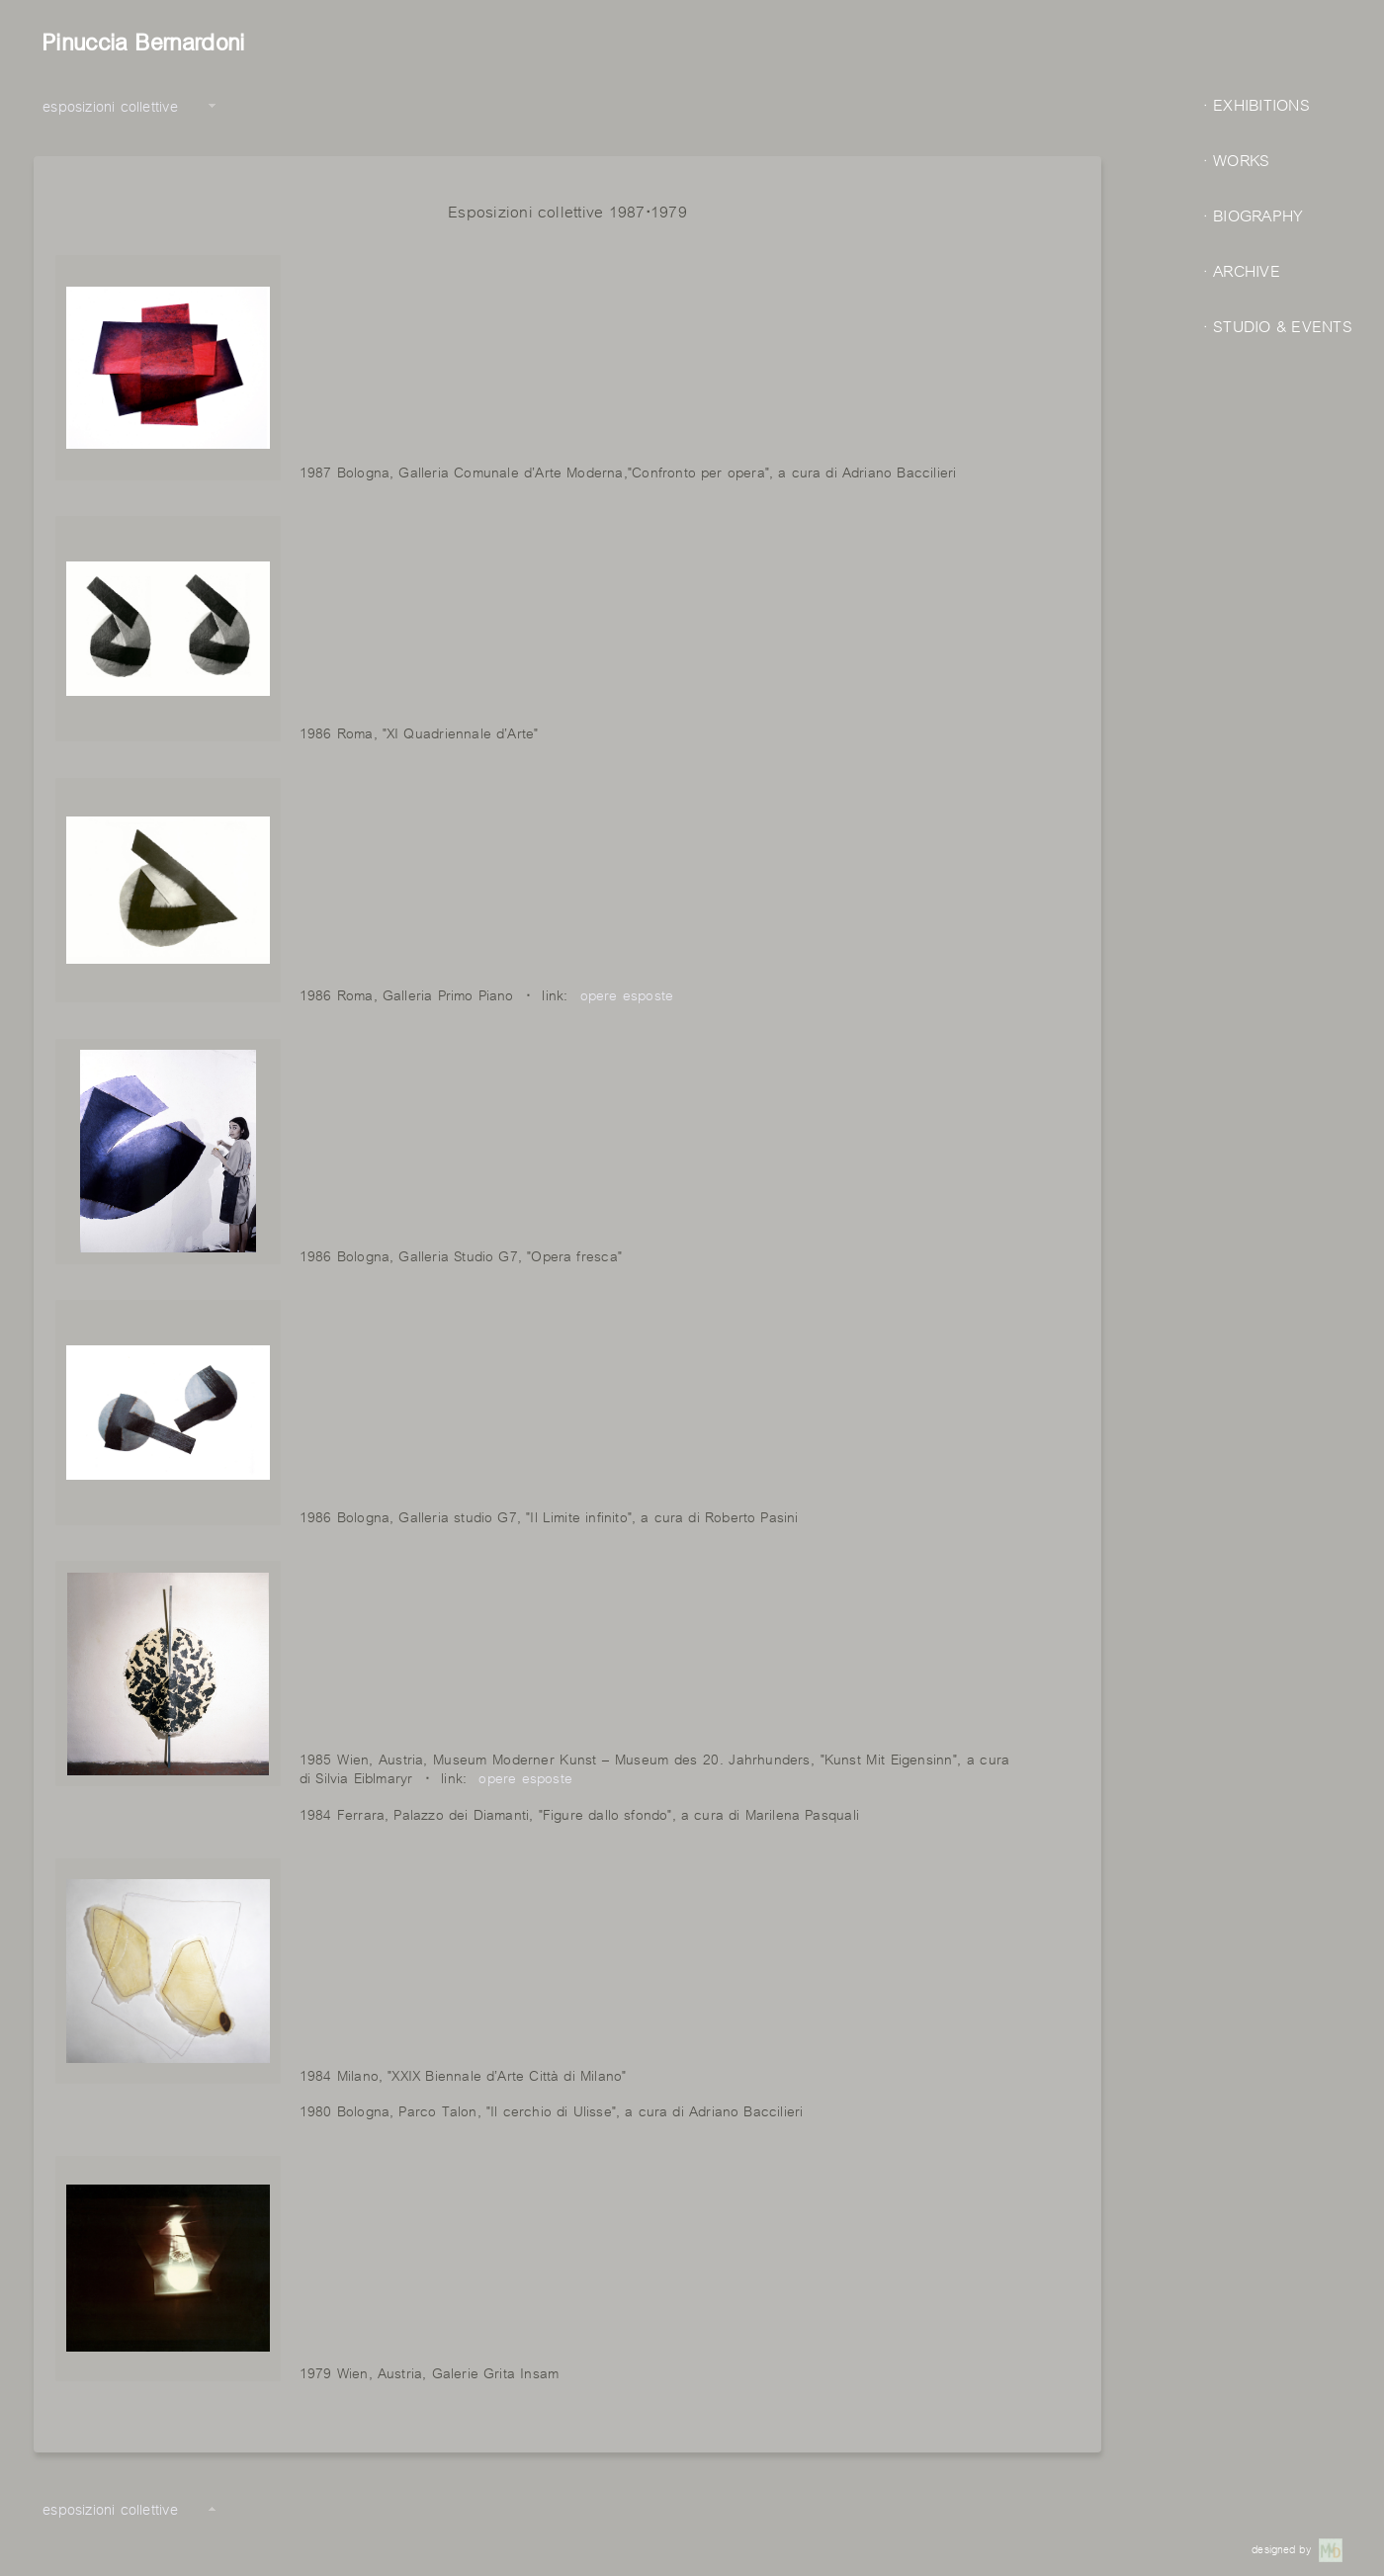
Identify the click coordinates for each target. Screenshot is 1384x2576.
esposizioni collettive (110, 105)
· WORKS (1236, 158)
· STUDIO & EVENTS (1277, 324)
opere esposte (627, 993)
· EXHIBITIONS (1256, 103)
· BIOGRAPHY (1253, 214)
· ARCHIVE (1241, 269)
